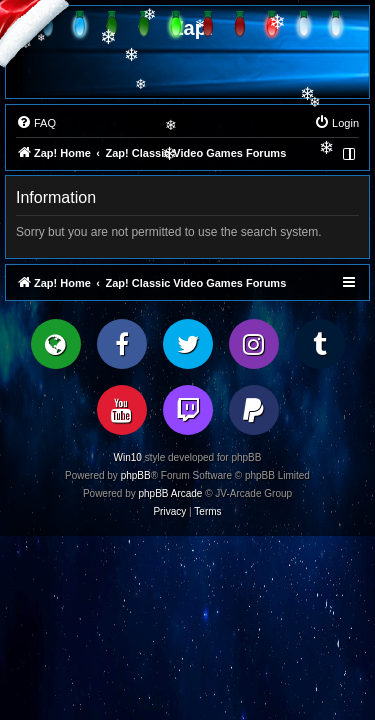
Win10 (128, 457)
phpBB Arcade (171, 493)
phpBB (136, 475)
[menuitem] (36, 123)
